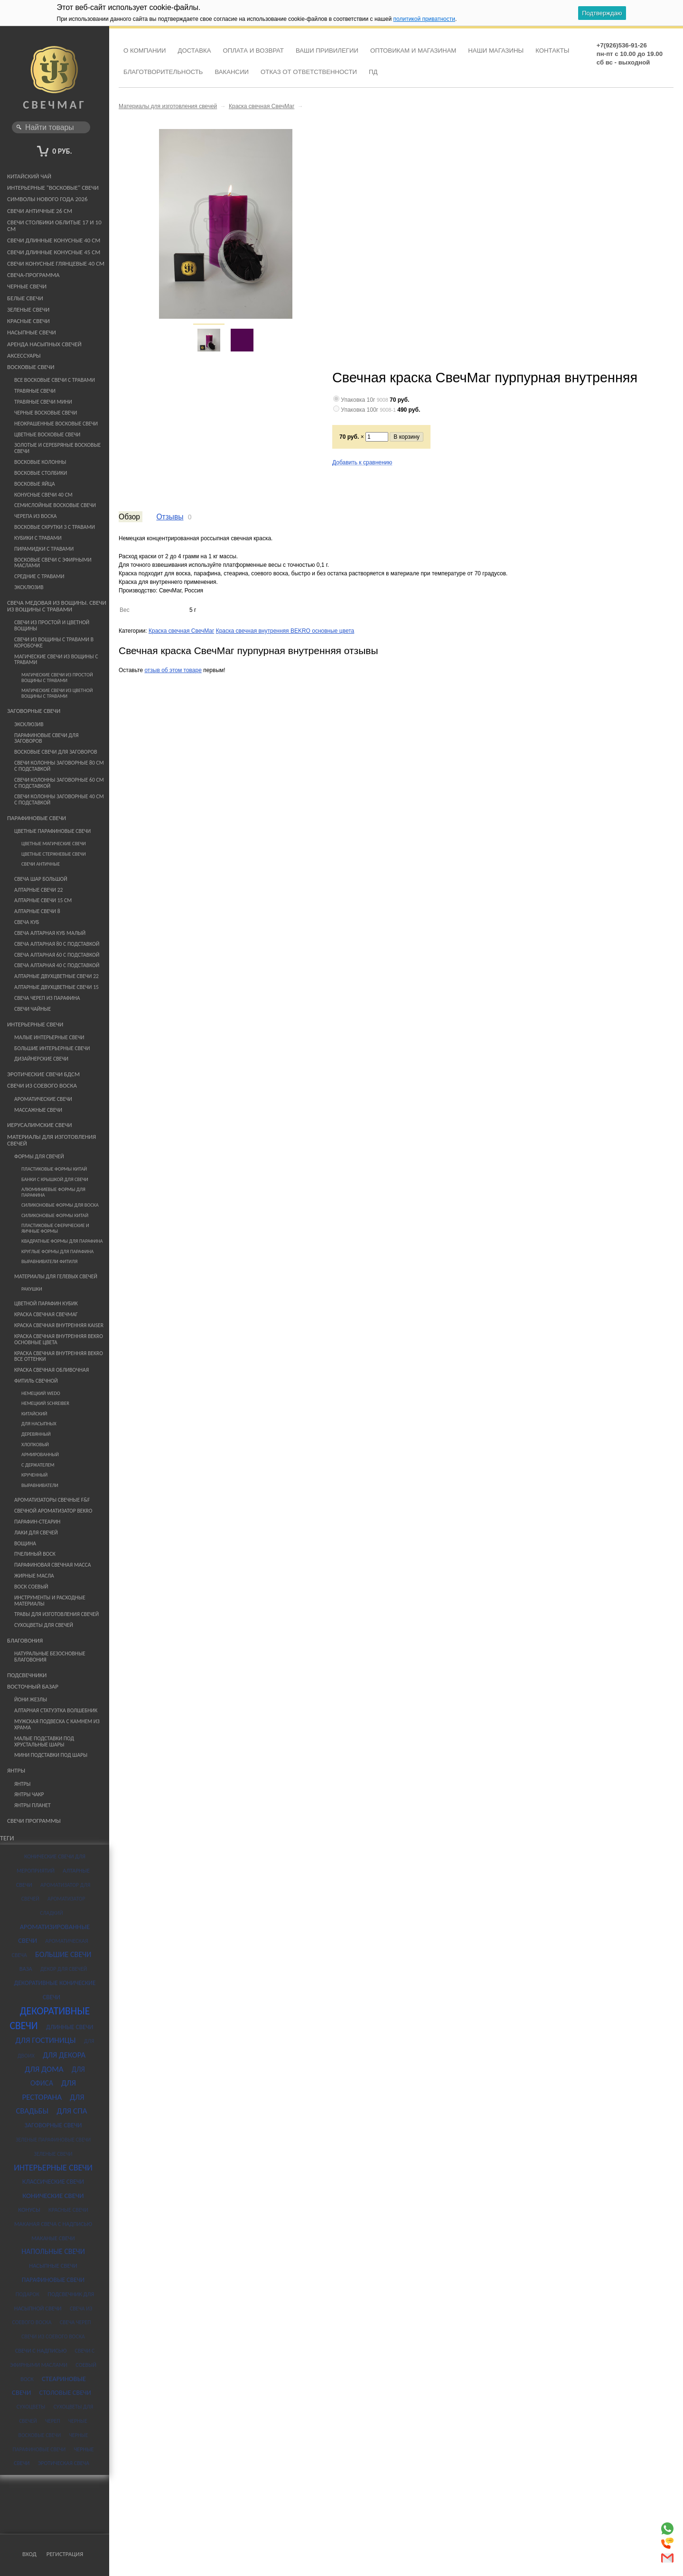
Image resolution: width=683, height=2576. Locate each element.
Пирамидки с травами (44, 548)
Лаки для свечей (36, 1532)
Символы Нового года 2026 (47, 199)
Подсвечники (27, 1675)
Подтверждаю (602, 13)
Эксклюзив (29, 587)
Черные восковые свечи (45, 412)
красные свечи (68, 2209)
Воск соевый (31, 1586)
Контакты (552, 50)
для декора (64, 2054)
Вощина (25, 1543)
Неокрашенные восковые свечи (56, 423)
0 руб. (62, 151)
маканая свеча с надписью (53, 2223)
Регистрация (65, 2554)
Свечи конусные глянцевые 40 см (55, 263)
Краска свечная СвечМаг (46, 1314)
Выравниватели (39, 1485)
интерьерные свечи (53, 2167)
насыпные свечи (53, 2265)
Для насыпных (38, 1424)
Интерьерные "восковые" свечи (53, 187)
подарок (27, 2294)
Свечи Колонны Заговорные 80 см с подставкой (59, 765)
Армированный (40, 1454)
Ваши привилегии (327, 50)
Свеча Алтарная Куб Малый (49, 933)
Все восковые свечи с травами (54, 380)
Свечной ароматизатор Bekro (53, 1510)
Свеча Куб (26, 922)
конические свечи (53, 2195)
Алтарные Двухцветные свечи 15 (56, 987)
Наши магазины (496, 50)
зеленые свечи (53, 2154)
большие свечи (63, 1954)
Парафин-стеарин (37, 1521)
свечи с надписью (41, 2350)
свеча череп (75, 2322)
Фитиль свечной (36, 1380)
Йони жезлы (30, 1699)
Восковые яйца (34, 483)
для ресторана (49, 2090)
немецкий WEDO (40, 1393)
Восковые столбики (40, 473)
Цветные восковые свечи (47, 434)
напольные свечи (53, 2251)
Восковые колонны (40, 462)
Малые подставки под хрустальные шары (44, 1741)
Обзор (129, 517)
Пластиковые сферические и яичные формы (55, 1228)
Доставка (194, 50)
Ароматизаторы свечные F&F (52, 1499)
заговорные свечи (53, 2125)
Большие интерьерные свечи (52, 1048)
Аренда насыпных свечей (44, 344)
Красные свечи (28, 320)
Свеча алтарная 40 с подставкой (56, 965)
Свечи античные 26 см (39, 210)
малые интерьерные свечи (49, 1037)
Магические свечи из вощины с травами (56, 659)
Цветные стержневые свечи (53, 854)
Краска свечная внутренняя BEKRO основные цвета (58, 1339)
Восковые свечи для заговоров (55, 751)
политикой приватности (424, 19)
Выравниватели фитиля (49, 1261)
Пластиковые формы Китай (54, 1169)
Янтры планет (32, 1805)
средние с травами (39, 576)
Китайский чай (29, 176)
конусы (29, 2209)
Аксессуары (24, 355)
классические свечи (53, 2182)
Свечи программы (34, 1820)
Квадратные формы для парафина (62, 1241)
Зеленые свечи (28, 309)
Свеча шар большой (40, 879)
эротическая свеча (63, 2462)
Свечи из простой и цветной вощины (51, 625)
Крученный (34, 1475)
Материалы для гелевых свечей (55, 1276)
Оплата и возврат (253, 50)
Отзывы (169, 517)
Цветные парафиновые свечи (52, 831)
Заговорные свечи (33, 710)
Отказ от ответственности (309, 71)
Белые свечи (25, 298)
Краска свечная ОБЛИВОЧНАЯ (51, 1369)
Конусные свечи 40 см (43, 494)
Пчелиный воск (35, 1554)
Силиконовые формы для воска (60, 1205)
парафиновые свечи (53, 2280)
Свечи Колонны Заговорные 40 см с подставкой (59, 799)
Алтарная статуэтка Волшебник (55, 1710)
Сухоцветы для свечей (43, 1625)
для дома (44, 2069)
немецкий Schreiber (45, 1403)
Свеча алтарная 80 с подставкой (56, 944)
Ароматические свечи (43, 1099)
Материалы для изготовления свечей (51, 1140)
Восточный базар (32, 1686)
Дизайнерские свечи (41, 1058)
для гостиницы (46, 2040)
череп (52, 2421)
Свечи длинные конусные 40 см (53, 240)
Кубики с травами (38, 538)
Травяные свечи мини (43, 401)
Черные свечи (27, 286)
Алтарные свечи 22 (38, 889)
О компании (144, 50)
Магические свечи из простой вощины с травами (57, 677)
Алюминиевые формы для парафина (53, 1192)
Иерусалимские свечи (39, 1124)
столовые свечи (65, 2392)
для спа (72, 2111)
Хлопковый (35, 1444)
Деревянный (36, 1434)
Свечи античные (40, 864)
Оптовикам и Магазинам (413, 50)
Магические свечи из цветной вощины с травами (57, 693)
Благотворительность (163, 71)
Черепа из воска (35, 516)
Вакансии (232, 71)
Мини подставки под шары (50, 1755)
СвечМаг (54, 97)
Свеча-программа (33, 274)
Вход (29, 2554)
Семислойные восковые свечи (55, 505)
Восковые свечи (31, 366)
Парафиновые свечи (36, 818)
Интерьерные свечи (35, 1024)
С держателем (38, 1465)
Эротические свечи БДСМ (43, 1074)
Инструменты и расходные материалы (49, 1600)
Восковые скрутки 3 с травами (54, 527)
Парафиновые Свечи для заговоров (46, 738)
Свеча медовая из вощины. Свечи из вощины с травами (56, 606)
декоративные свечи (49, 2018)
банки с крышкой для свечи (54, 1179)
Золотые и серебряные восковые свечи (57, 448)
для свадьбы (50, 2104)
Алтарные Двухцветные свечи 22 (56, 976)
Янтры (16, 1770)
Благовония (25, 1640)
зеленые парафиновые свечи (53, 2139)
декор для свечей (63, 1969)
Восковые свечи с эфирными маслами (53, 562)
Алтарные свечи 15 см (43, 900)
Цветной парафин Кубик (46, 1303)
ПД (373, 71)
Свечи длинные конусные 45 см (53, 252)
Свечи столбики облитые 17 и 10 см (54, 225)
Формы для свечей (39, 1156)
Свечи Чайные (32, 1009)
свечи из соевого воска (53, 2336)
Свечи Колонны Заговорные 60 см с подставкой (59, 782)
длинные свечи (70, 2027)
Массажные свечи (38, 1110)
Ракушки (31, 1289)
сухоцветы (31, 2406)
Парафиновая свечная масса (52, 1564)
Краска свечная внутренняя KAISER (58, 1325)
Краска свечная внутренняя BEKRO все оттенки (58, 1356)
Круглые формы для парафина (57, 1251)
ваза (25, 1968)
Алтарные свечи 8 (37, 911)
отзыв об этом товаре (172, 670)
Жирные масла (34, 1575)
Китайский (34, 1414)
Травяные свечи (35, 391)
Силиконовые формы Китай (54, 1215)
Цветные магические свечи (53, 843)
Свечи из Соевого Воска (42, 1085)
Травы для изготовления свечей (56, 1614)
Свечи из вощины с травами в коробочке (54, 642)
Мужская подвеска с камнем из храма (57, 1724)
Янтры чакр (29, 1794)
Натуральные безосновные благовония (49, 1656)
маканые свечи (53, 2238)
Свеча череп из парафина (47, 998)
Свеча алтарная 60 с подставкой (56, 954)
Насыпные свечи (31, 332)
